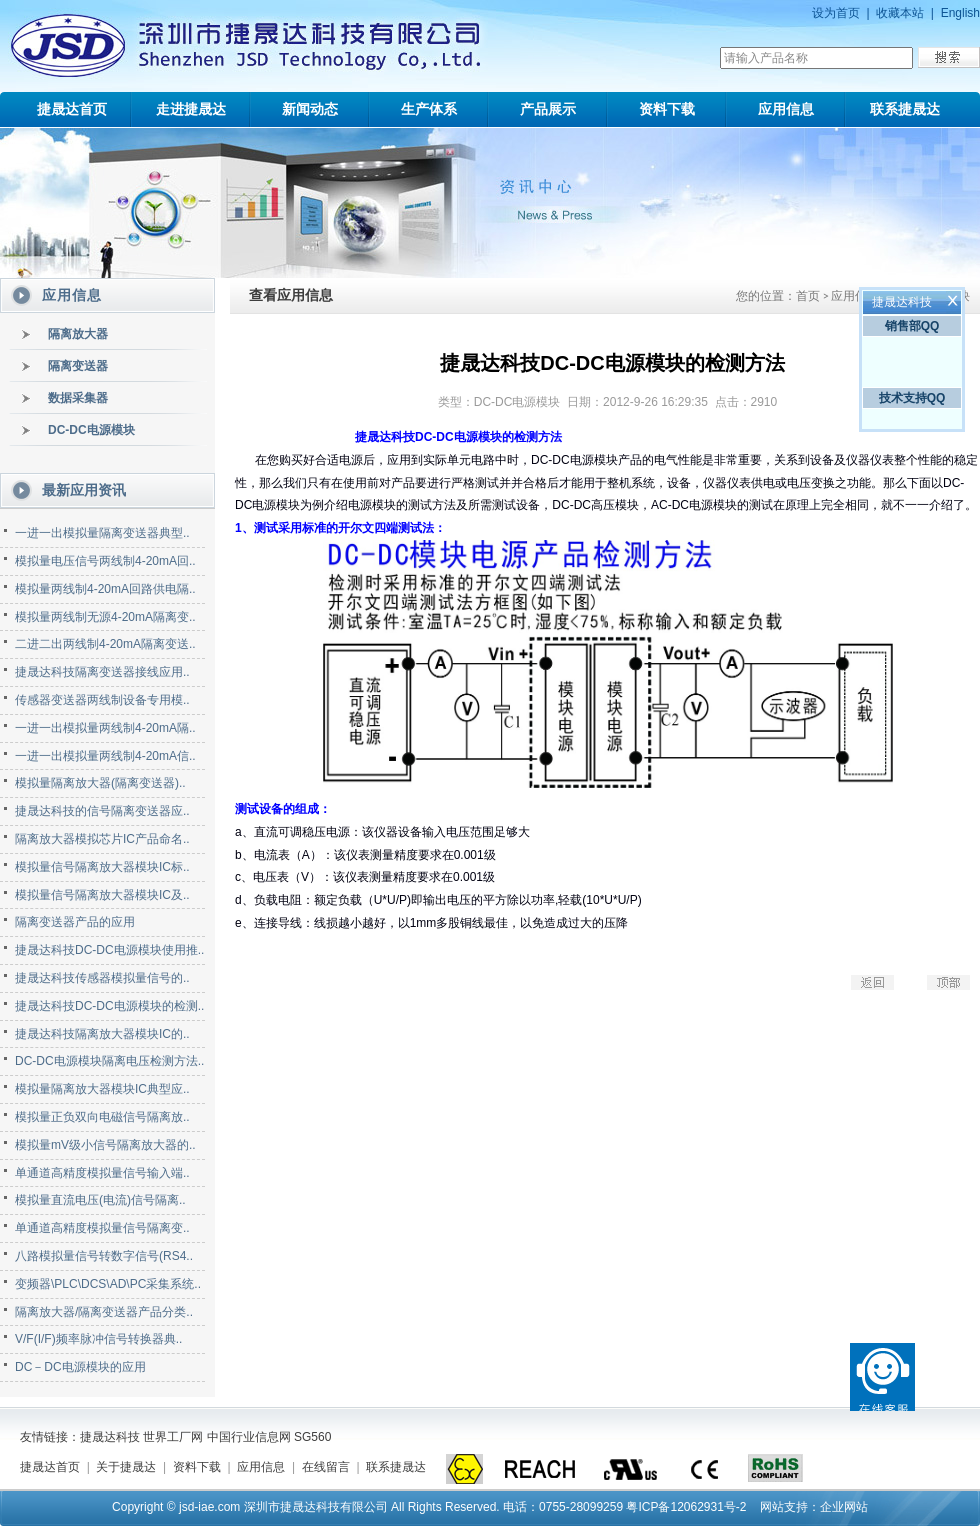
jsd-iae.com (209, 1507)
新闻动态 (310, 109)
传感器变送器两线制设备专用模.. (102, 700)
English (960, 13)
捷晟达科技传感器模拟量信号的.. (102, 978)
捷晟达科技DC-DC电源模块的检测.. (109, 1006)
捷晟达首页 (72, 109)
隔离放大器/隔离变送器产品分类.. (104, 1312)
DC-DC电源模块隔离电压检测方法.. (109, 1061)
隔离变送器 (78, 366)
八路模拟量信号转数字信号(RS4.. (104, 1256)
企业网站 (844, 1507)
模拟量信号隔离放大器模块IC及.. (102, 895)
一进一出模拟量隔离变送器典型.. (102, 533)
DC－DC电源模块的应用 (80, 1367)
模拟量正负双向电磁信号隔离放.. (102, 1117)
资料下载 (667, 109)
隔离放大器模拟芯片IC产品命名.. (102, 839)
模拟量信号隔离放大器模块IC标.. (102, 867)
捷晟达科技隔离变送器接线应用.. (102, 672)
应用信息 (786, 109)
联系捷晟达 (905, 109)
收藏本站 (900, 13)
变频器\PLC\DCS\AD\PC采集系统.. (108, 1284)
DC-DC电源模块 (91, 430)
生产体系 (429, 109)
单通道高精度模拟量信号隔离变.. (102, 1228)
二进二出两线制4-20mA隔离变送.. (105, 644)
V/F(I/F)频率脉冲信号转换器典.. (98, 1339)
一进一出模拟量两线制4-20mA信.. (105, 756)
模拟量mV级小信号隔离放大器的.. (105, 1145)
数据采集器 (78, 398)
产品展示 (548, 109)
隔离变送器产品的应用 (75, 922)
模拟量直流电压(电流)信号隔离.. (100, 1200)
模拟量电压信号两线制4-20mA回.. (105, 561)
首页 (808, 296)
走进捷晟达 (191, 109)
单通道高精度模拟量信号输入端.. (102, 1173)
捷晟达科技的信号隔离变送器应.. (102, 811)
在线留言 (326, 1467)
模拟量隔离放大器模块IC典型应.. (102, 1089)
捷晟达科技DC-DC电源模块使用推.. (109, 950)
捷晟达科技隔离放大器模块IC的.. (102, 1034)
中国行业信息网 (249, 1437)
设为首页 (836, 13)
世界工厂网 (173, 1437)
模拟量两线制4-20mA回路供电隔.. (105, 589)
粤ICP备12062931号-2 (686, 1507)
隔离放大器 (78, 334)
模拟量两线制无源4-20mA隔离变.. (105, 617)
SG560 (312, 1437)
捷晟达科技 (110, 1437)
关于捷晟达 (126, 1467)
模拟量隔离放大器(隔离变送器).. (100, 783)
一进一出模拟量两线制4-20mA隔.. (105, 728)
